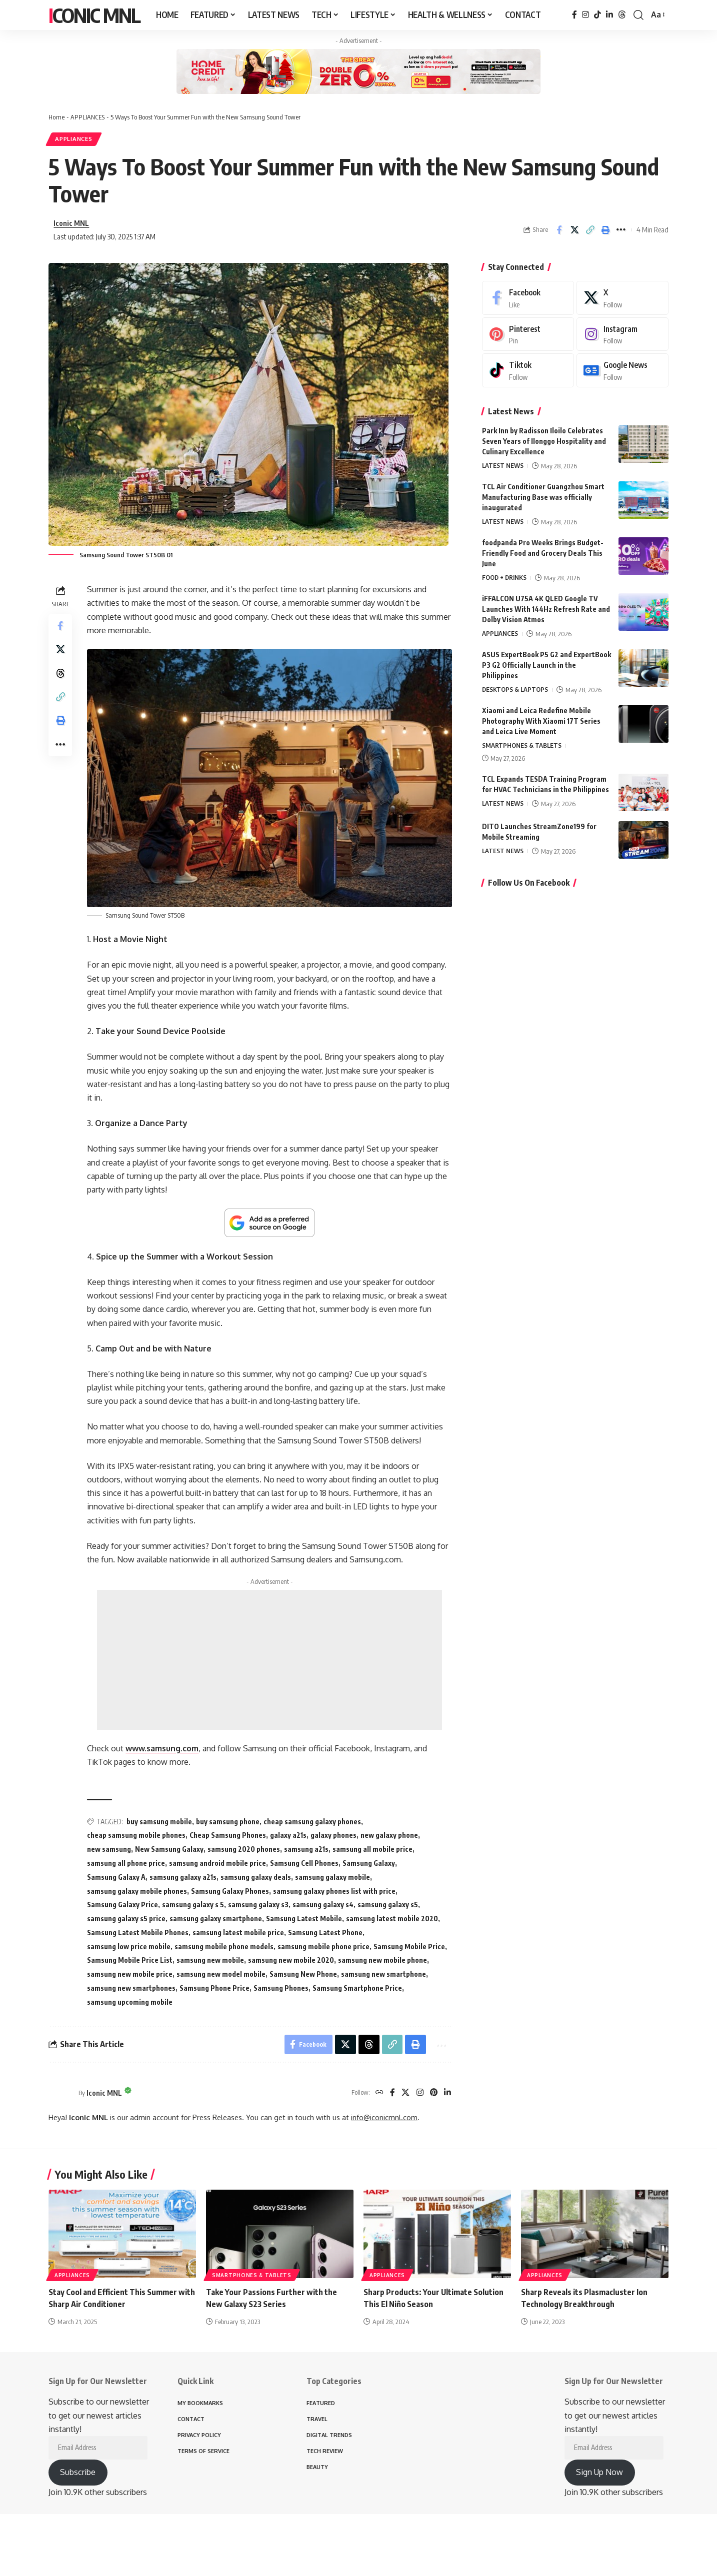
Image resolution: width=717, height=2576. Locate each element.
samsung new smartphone (384, 1974)
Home (56, 117)
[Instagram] (586, 14)
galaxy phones (334, 1835)
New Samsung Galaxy (170, 1849)
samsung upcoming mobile (130, 2002)
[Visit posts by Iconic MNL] (61, 2093)
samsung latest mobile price (238, 1933)
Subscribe (78, 2473)
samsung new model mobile (221, 1974)
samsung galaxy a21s (183, 1877)
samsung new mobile (210, 1960)
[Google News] (622, 372)
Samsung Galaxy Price (123, 1905)
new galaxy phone (389, 1835)
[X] (405, 2093)
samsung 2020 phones (244, 1849)
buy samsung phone (228, 1821)
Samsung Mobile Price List (130, 1960)
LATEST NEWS (503, 468)
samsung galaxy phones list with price (335, 1891)
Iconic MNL (94, 15)
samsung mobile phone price (324, 1946)
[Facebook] (575, 14)
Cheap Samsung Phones (228, 1835)
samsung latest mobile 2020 (392, 1919)
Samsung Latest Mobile (304, 1919)
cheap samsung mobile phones (137, 1835)
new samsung (110, 1849)
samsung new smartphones (132, 1988)
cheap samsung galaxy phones (313, 1821)
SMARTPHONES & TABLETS (522, 748)
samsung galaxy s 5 (193, 1905)
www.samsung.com (162, 1749)
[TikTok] (598, 14)
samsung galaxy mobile (333, 1877)
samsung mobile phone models (224, 1946)
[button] (639, 14)
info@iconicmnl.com (384, 2117)
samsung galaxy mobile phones (138, 1891)
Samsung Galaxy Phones (231, 1891)
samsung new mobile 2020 (291, 1960)
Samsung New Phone (304, 1974)
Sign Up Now (599, 2473)
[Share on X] (575, 230)
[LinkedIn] (610, 14)
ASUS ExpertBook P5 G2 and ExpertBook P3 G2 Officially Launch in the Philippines (546, 667)
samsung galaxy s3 (258, 1905)
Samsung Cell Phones (304, 1863)
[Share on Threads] (60, 675)
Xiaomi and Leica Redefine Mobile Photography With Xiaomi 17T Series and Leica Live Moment (541, 723)
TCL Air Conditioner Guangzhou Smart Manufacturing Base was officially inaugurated (543, 499)
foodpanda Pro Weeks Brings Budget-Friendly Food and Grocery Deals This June (543, 555)
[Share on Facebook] (559, 230)
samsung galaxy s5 (388, 1905)
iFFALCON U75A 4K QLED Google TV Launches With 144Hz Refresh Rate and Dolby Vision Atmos (546, 611)
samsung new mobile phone (383, 1960)
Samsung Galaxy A (117, 1877)
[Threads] (622, 14)
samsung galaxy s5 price (127, 1919)
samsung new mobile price (130, 1974)
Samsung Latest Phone (325, 1933)
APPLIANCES (86, 117)
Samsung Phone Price (215, 1988)
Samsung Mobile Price (410, 1946)
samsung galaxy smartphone (216, 1919)
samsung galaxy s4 (323, 1905)
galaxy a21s (288, 1835)
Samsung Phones (281, 1988)
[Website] (379, 2093)
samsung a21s (306, 1849)
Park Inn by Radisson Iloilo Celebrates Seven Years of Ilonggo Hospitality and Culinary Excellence (544, 443)
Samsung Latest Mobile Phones (138, 1933)
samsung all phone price (127, 1863)
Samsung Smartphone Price (357, 1988)
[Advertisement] (270, 1660)
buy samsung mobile (159, 1821)
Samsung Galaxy (369, 1863)
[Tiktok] (528, 372)
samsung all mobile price (373, 1849)
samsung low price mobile (129, 1946)
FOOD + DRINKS (505, 580)
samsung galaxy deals (256, 1877)
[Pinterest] (433, 2093)
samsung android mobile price (218, 1863)
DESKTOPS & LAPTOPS (515, 692)
